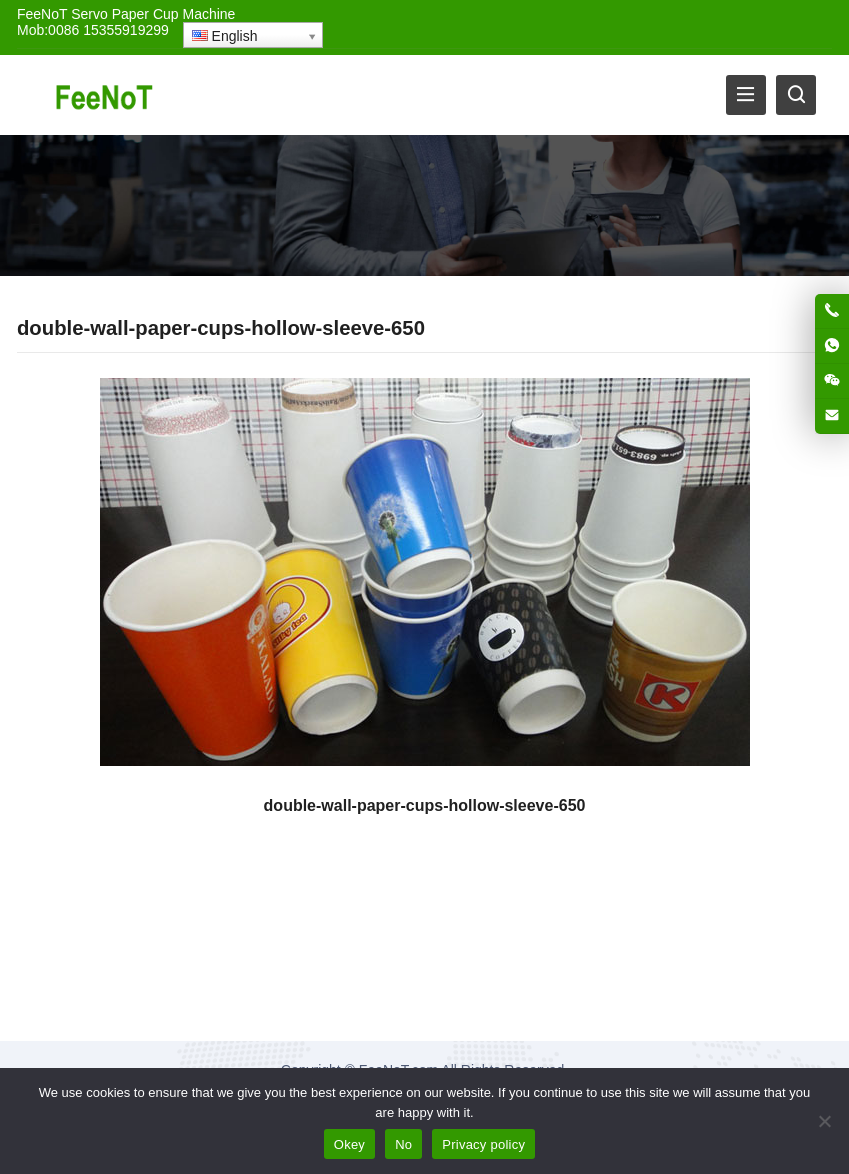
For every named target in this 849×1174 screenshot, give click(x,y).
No (403, 1144)
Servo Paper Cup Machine (153, 14)
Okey (349, 1144)
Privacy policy (483, 1144)
